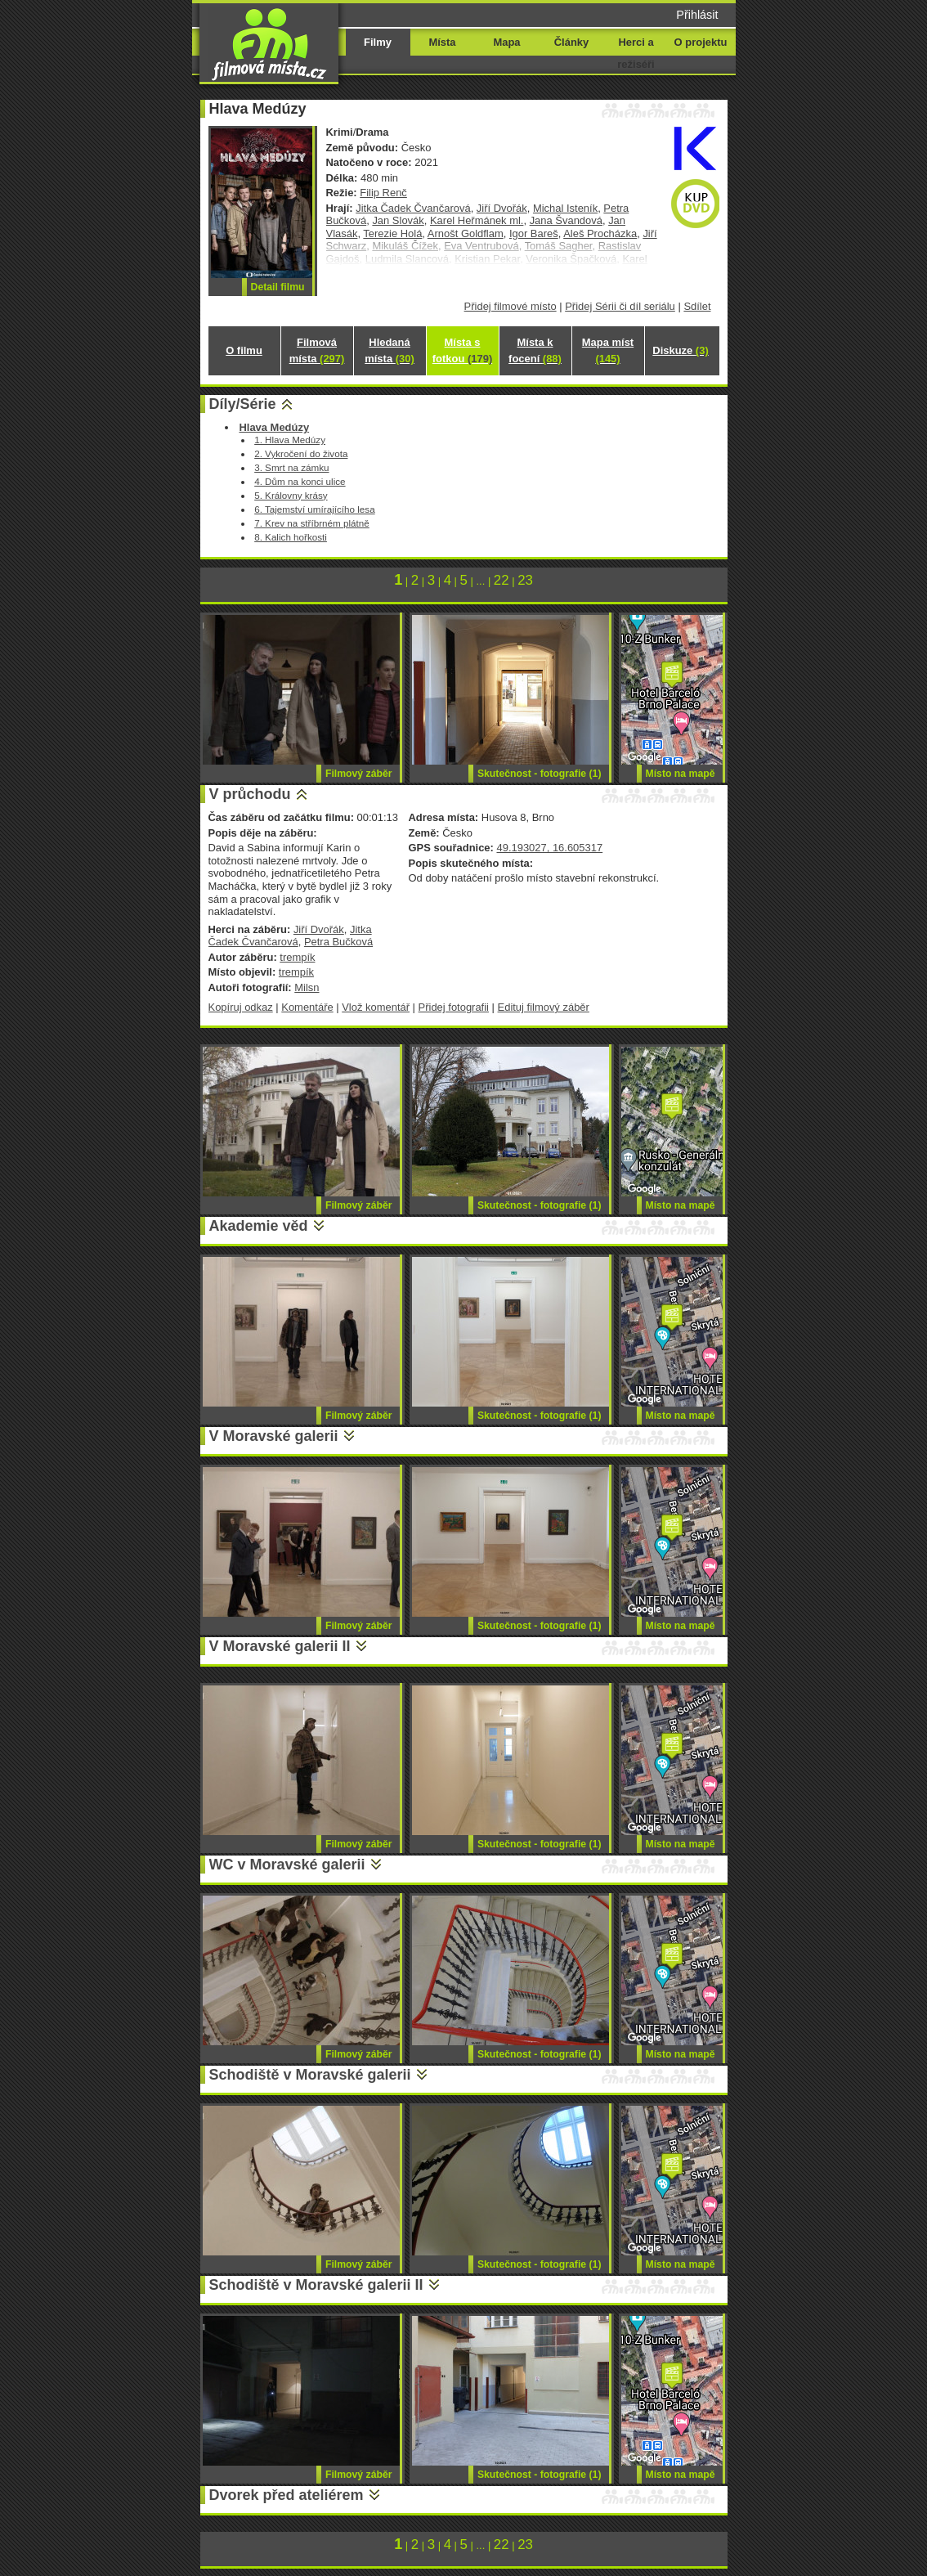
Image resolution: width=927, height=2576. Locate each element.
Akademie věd (258, 1226)
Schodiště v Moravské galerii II (316, 2285)
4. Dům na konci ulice (299, 481)
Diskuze (680, 350)
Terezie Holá (392, 233)
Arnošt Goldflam (466, 233)
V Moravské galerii (273, 1436)
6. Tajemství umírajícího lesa (314, 509)
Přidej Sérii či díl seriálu (620, 306)
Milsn (306, 987)
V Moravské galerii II (280, 1646)
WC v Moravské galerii (287, 1864)
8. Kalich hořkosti (290, 537)
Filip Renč (383, 192)
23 (525, 580)
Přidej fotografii (454, 1007)
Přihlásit (697, 14)
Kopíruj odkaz (240, 1007)
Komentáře (307, 1007)
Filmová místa (317, 350)
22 (501, 580)
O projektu (701, 42)
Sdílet (696, 306)
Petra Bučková (338, 942)
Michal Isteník (565, 208)
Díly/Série (242, 404)
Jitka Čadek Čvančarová (413, 208)
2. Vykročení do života (300, 453)
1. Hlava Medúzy (289, 439)
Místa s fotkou (462, 350)
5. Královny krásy (290, 495)
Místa (441, 42)
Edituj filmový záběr (543, 1007)
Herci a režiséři (635, 53)
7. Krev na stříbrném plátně (311, 523)
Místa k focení (535, 350)
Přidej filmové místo (510, 306)
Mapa (506, 42)
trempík (297, 957)
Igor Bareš (533, 233)
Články (571, 42)
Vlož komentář (376, 1007)
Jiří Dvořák (502, 208)
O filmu (244, 350)
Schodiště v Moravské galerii (310, 2075)
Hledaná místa (389, 350)
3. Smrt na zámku (291, 467)
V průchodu (250, 794)
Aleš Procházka (600, 233)
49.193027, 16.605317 (549, 847)
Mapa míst (608, 350)
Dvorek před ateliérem (286, 2495)
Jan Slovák (397, 220)
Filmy (378, 42)
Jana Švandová (566, 220)
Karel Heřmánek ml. (476, 220)
